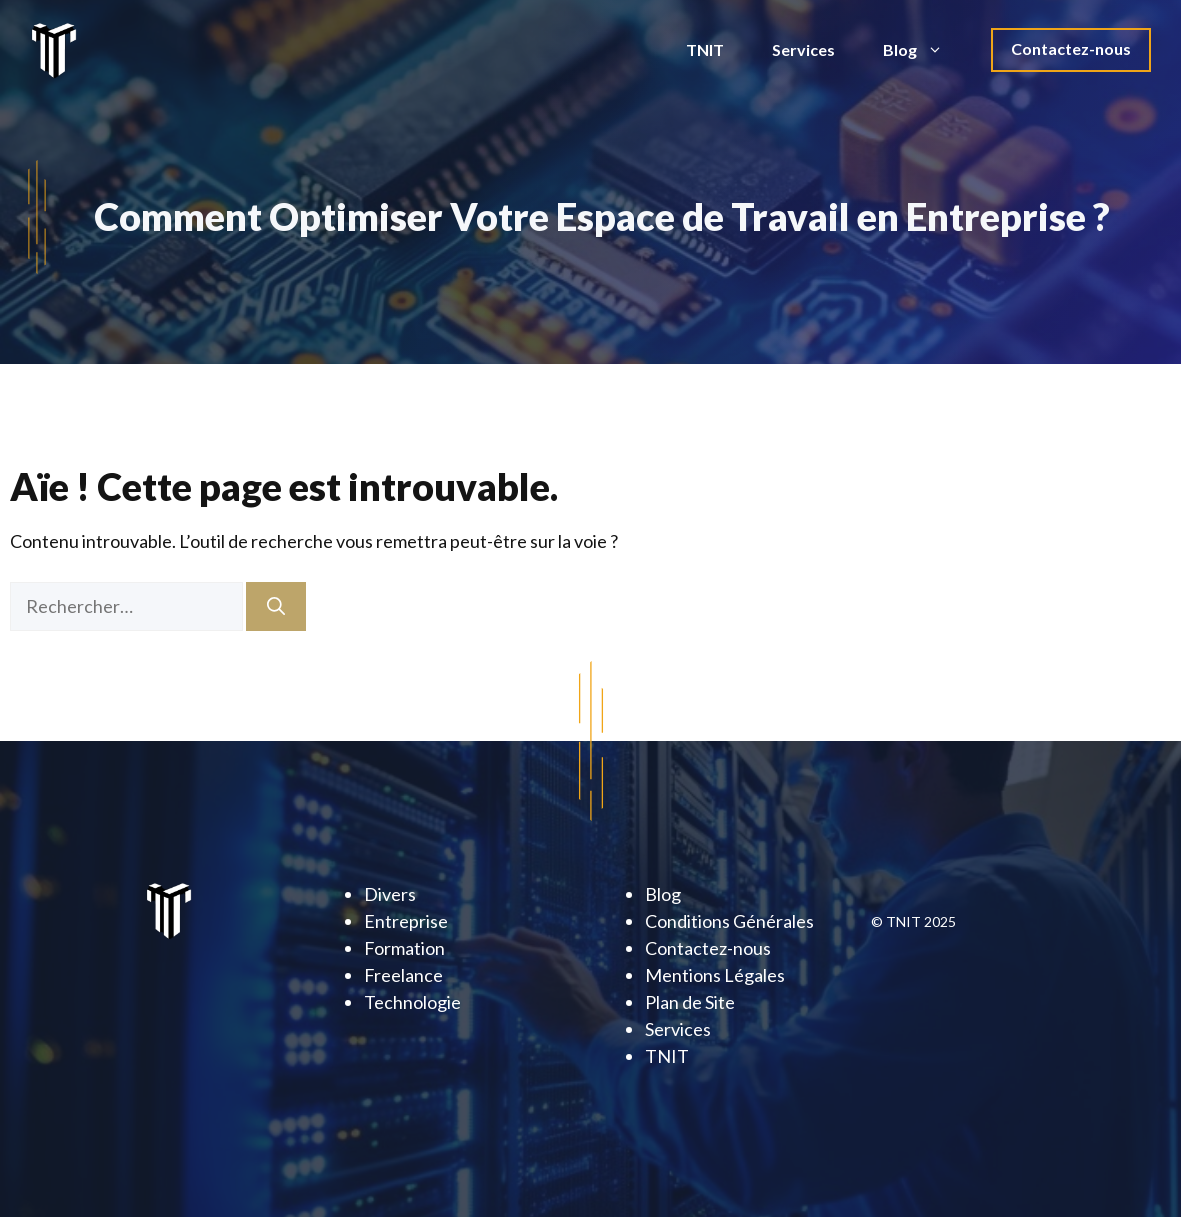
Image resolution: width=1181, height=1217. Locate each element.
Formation (404, 948)
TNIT (705, 49)
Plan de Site (690, 1002)
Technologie (412, 1002)
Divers (390, 894)
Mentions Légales (715, 975)
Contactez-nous (1071, 48)
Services (803, 49)
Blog (925, 50)
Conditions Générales (729, 921)
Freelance (403, 975)
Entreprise (406, 921)
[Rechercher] (276, 606)
